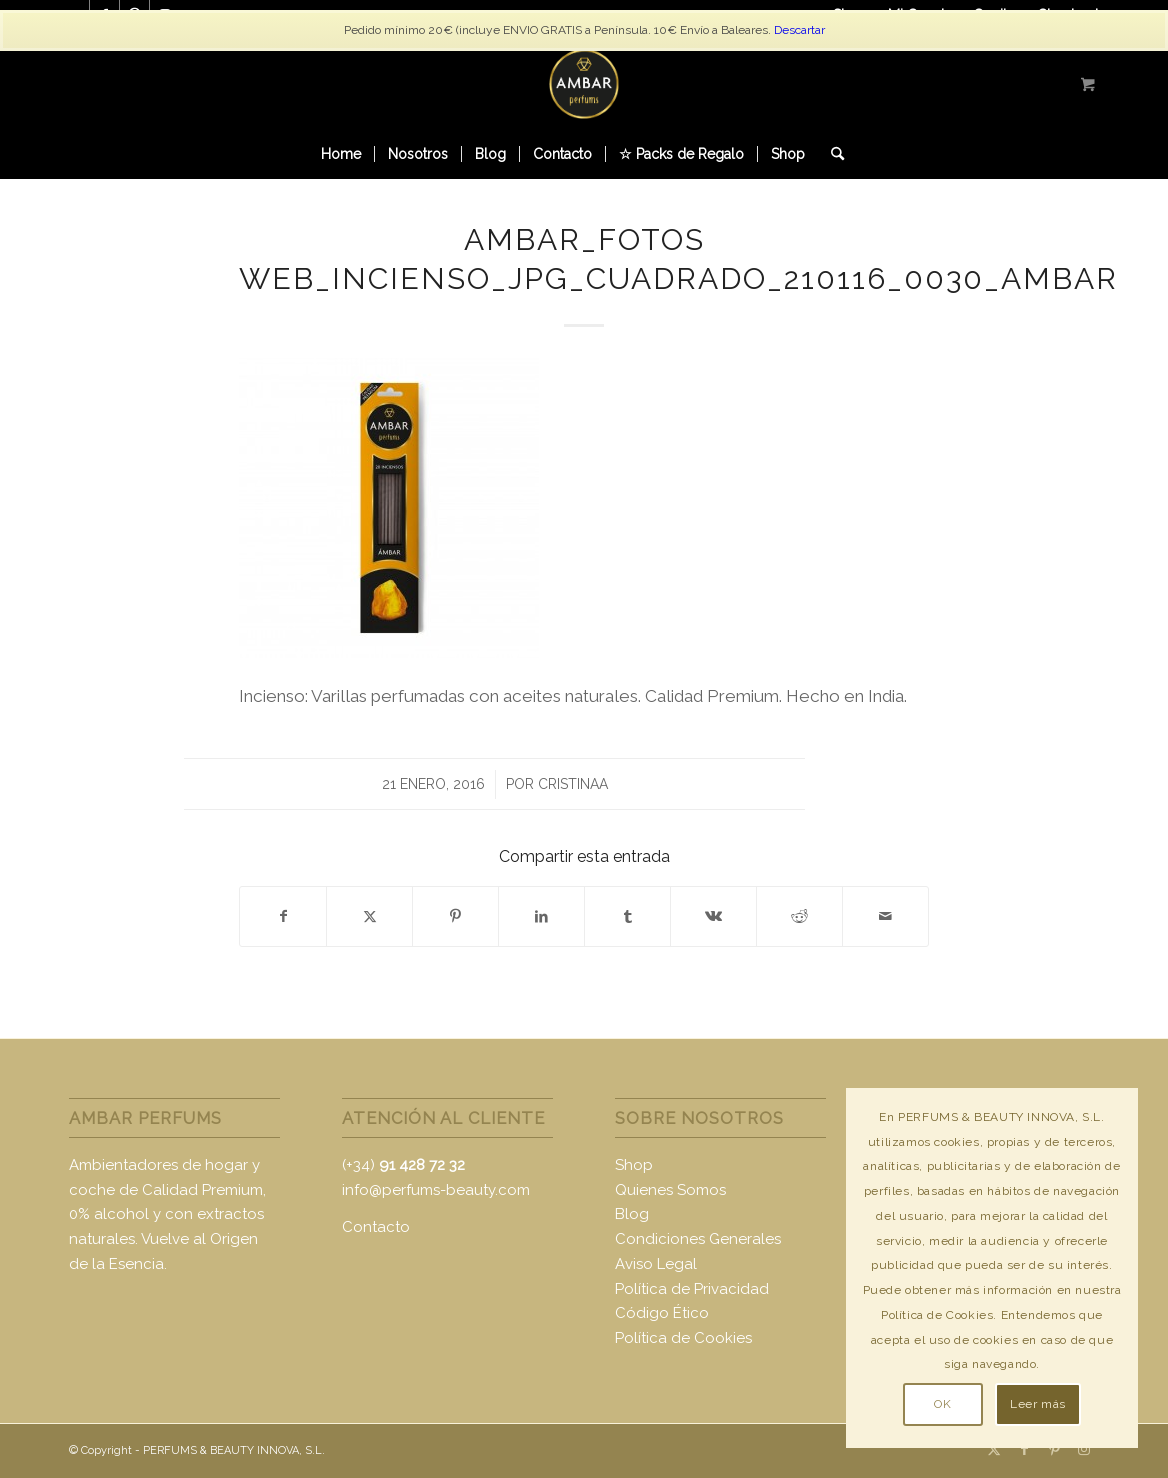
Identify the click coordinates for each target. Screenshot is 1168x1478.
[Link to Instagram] (1084, 1449)
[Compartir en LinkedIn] (541, 916)
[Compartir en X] (369, 916)
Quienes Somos (670, 1190)
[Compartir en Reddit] (799, 916)
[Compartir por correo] (885, 916)
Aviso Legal (656, 1264)
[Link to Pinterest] (1054, 1449)
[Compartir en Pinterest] (455, 916)
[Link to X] (994, 1449)
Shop (634, 1165)
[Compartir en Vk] (713, 916)
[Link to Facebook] (1024, 1449)
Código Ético (662, 1313)
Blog (632, 1214)
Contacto (376, 1227)
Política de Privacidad (692, 1289)
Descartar (799, 30)
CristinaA (573, 784)
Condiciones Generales (698, 1239)
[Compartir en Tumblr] (627, 916)
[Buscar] (831, 154)
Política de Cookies (683, 1338)
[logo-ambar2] (584, 84)
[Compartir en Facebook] (283, 916)
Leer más (1038, 1404)
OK (942, 1404)
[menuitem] (341, 154)
